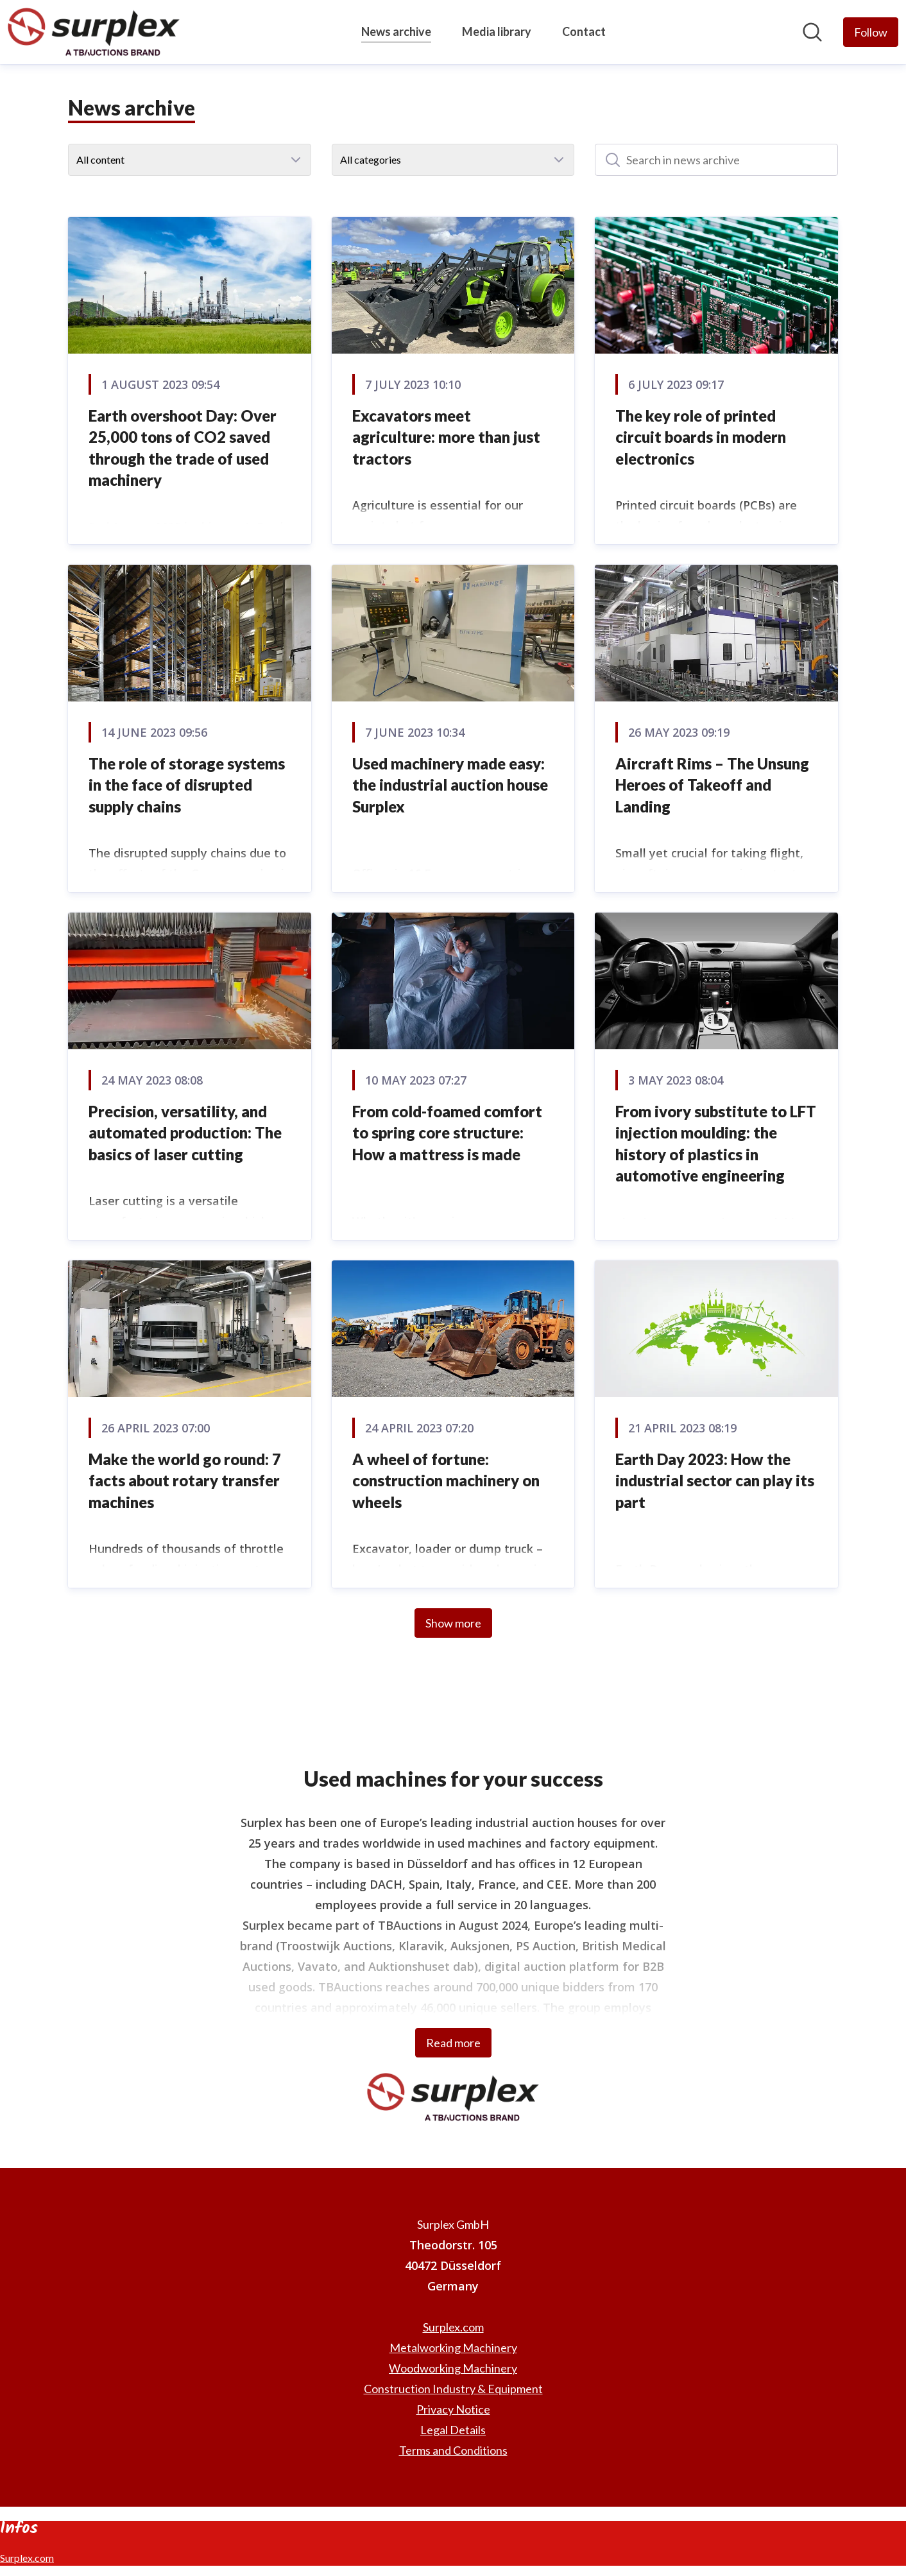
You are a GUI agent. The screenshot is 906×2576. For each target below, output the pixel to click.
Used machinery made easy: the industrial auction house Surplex (450, 785)
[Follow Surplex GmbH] (870, 32)
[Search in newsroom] (812, 32)
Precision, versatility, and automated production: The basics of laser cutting (185, 1132)
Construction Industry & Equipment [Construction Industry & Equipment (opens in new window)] (453, 2389)
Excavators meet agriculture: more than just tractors (446, 437)
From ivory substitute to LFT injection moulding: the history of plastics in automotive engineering (715, 1143)
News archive (396, 30)
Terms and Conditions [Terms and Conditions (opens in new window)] (453, 2450)
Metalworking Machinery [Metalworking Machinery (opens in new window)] (453, 2347)
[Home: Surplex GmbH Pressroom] (94, 32)
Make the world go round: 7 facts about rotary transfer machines (185, 1480)
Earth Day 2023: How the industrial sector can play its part (714, 1480)
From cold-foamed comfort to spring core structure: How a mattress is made (447, 1132)
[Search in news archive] (716, 160)
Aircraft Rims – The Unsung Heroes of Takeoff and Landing (712, 785)
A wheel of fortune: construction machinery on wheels (446, 1480)
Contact (584, 31)
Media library (496, 31)
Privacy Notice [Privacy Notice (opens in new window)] (453, 2409)
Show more (453, 1623)
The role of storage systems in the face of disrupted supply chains (187, 785)
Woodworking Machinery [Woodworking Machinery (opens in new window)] (453, 2368)
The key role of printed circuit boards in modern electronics (700, 437)
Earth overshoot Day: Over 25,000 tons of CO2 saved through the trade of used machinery (183, 448)
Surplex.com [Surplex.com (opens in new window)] (453, 2327)
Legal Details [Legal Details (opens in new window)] (453, 2430)
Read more (453, 2043)
